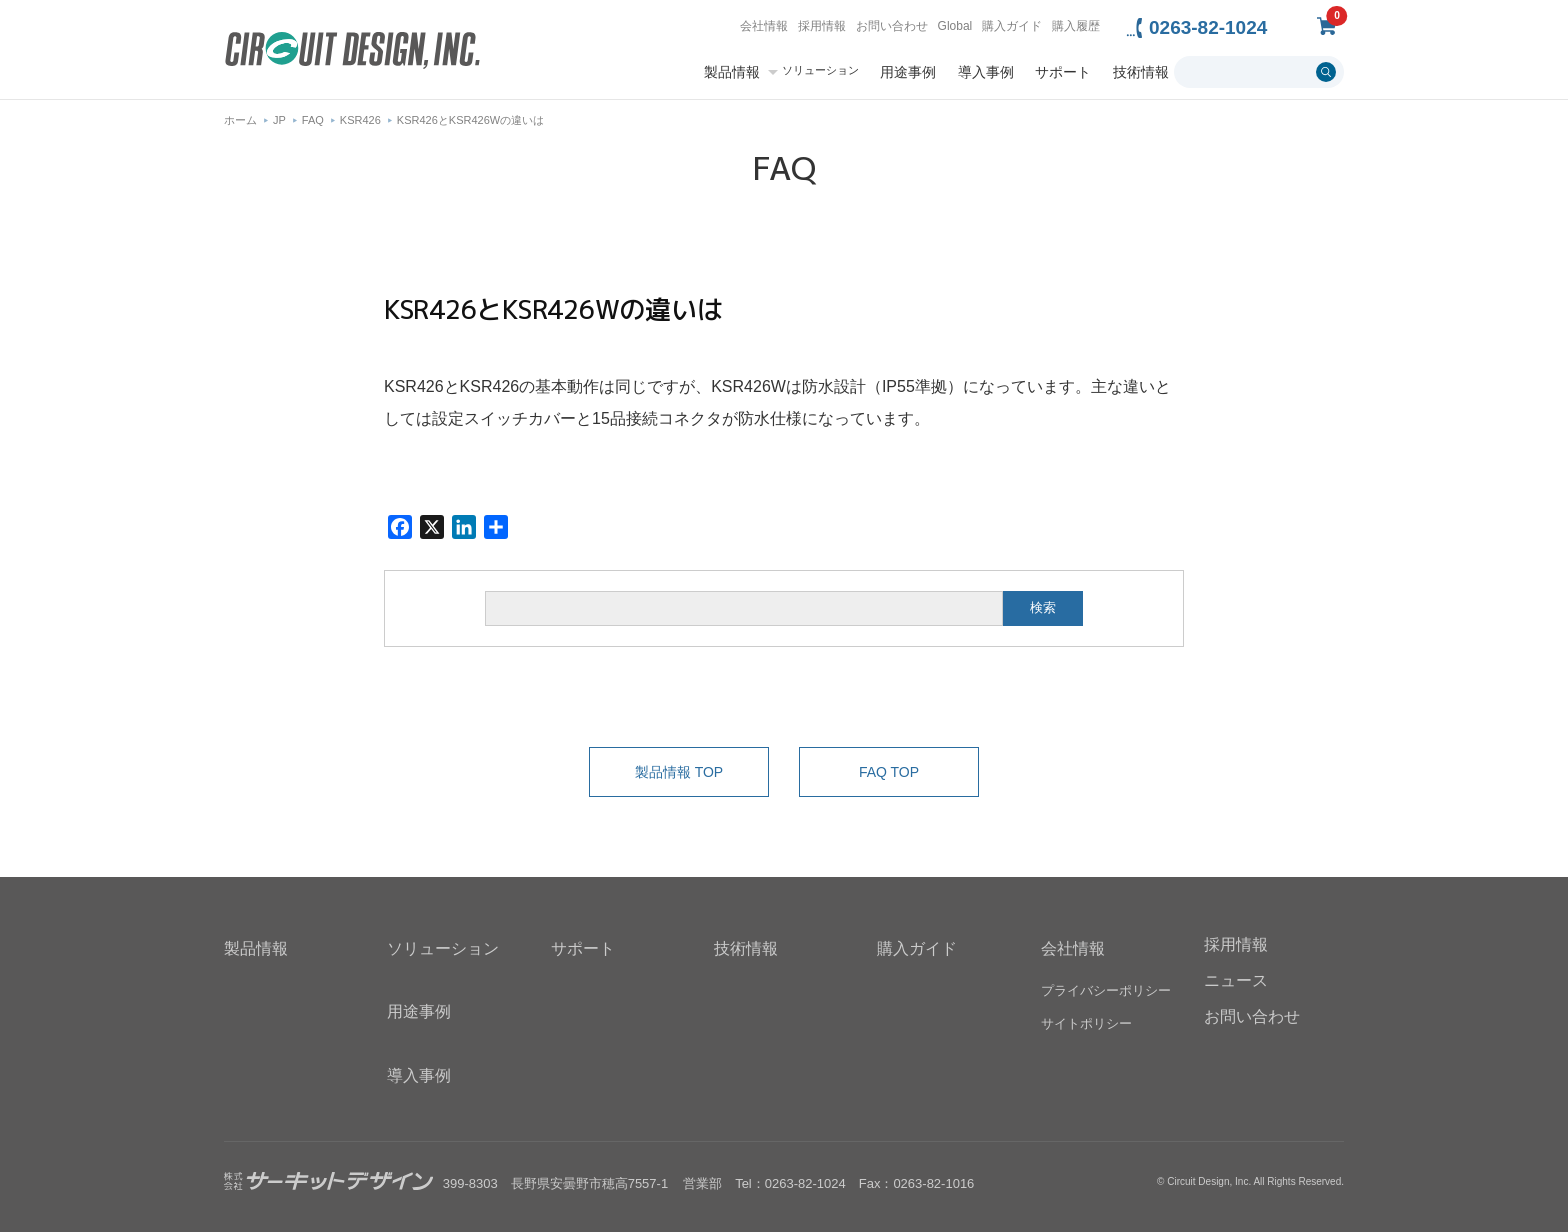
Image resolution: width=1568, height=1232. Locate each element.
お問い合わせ (892, 26)
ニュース (1236, 980)
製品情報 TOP (679, 772)
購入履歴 (1076, 26)
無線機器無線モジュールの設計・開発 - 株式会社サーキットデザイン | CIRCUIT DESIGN (352, 52)
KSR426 (360, 120)
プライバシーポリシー (1106, 991)
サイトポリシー (1086, 1024)
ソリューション (820, 70)
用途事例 (908, 72)
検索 (1043, 608)
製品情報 (732, 72)
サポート (1063, 72)
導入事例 (986, 72)
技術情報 (1141, 72)
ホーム (240, 120)
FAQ (313, 120)
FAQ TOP (889, 772)
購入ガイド (1012, 26)
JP (279, 120)
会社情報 (764, 26)
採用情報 (822, 26)
